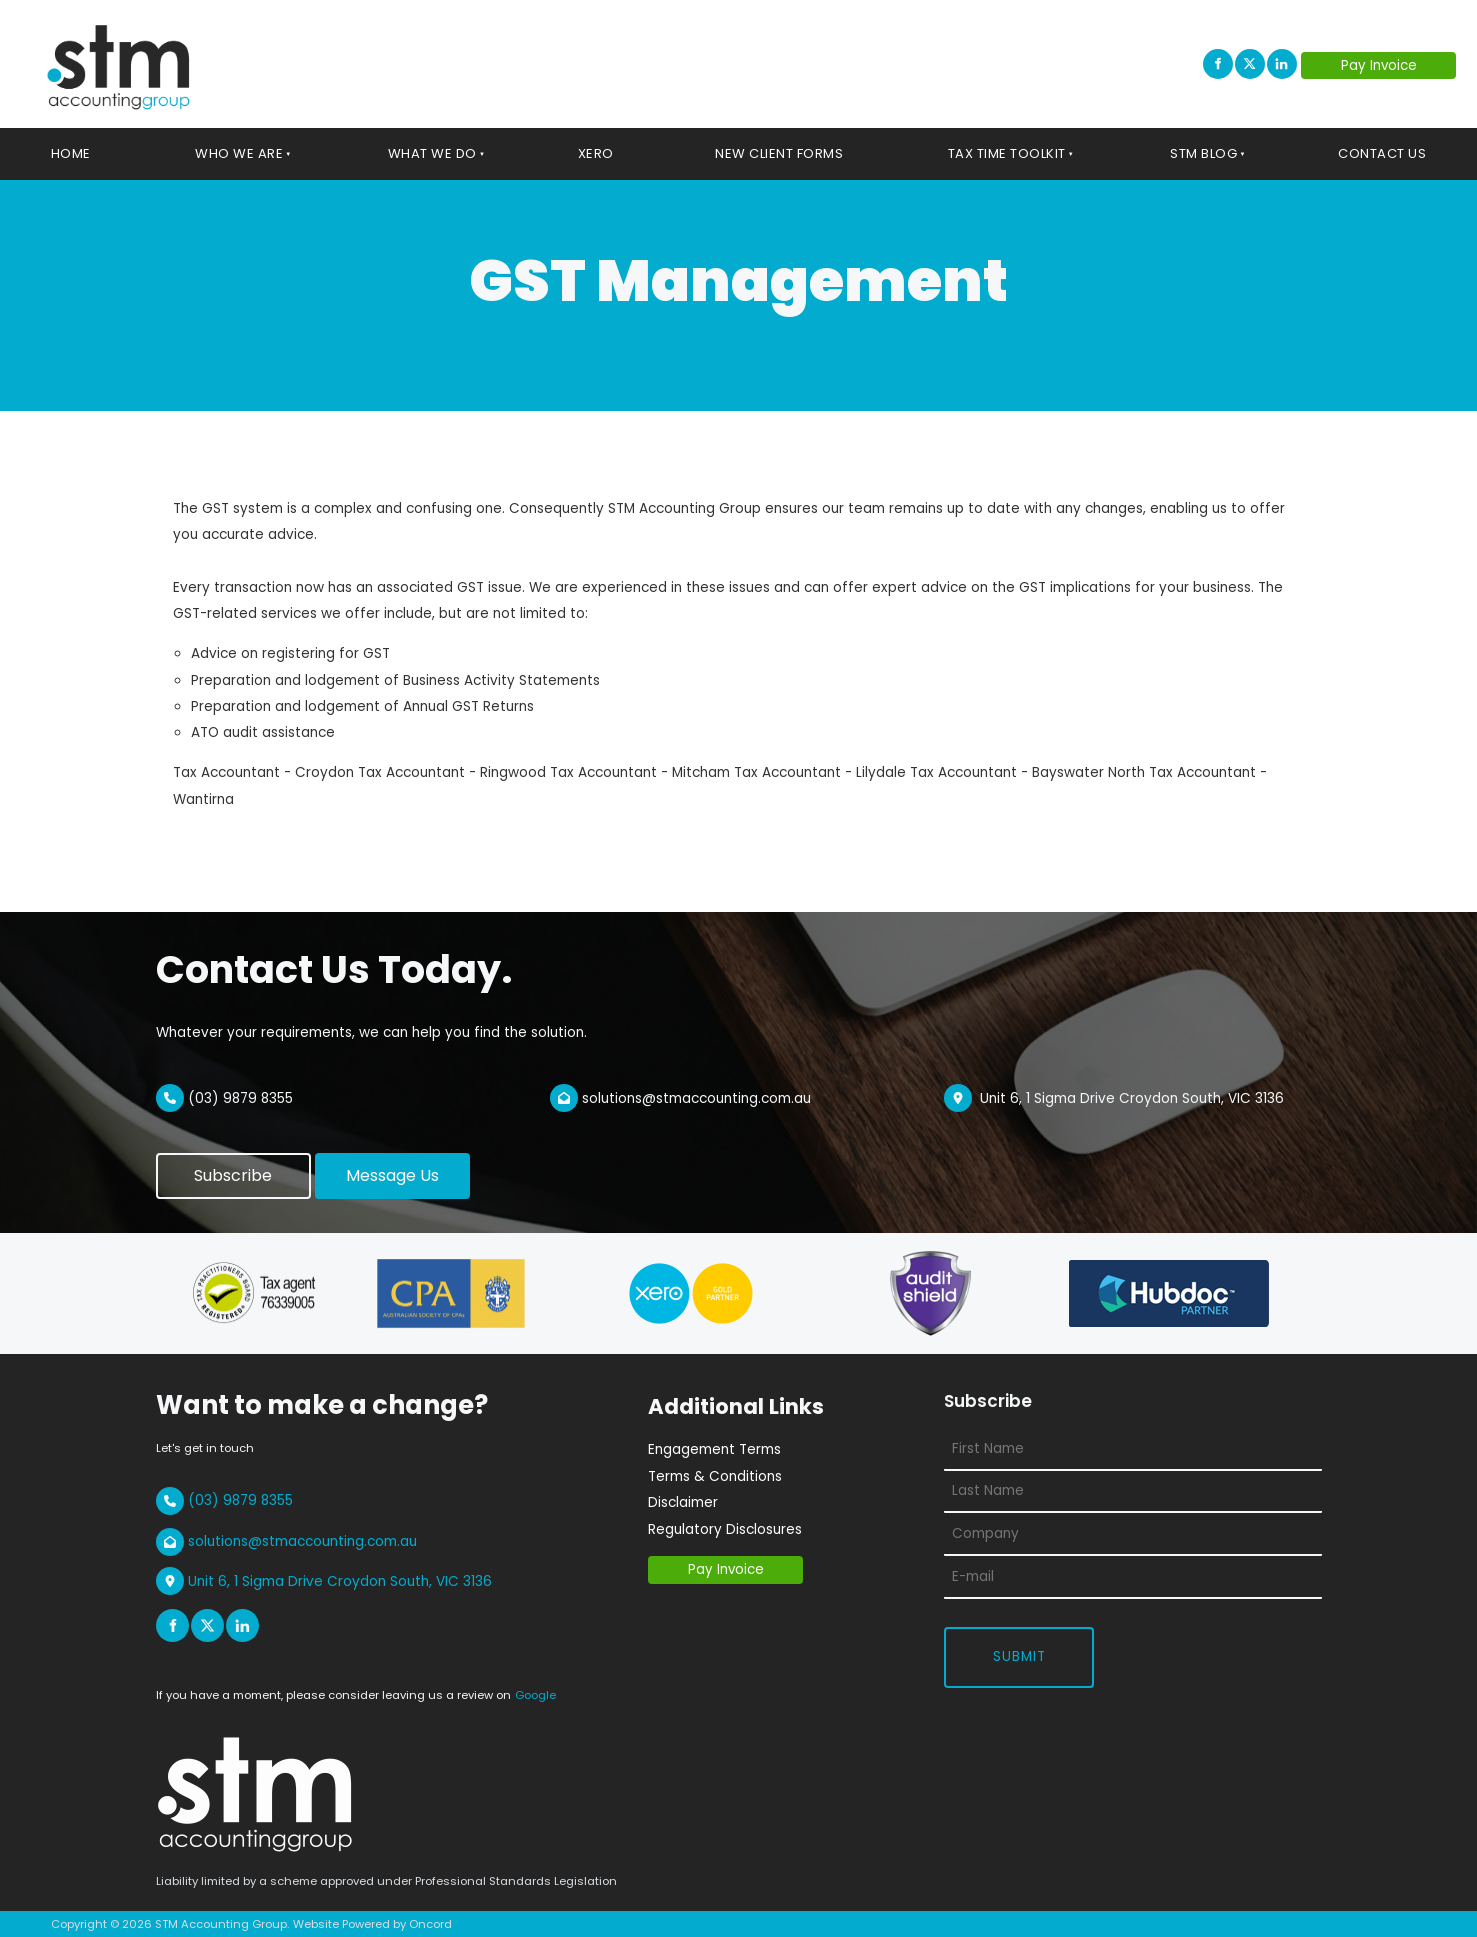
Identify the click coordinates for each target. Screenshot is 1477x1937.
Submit (1019, 1656)
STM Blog (1203, 153)
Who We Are (239, 153)
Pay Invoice (1353, 64)
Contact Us (1382, 153)
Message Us (361, 1165)
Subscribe (195, 1165)
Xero (596, 153)
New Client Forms (779, 153)
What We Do (432, 153)
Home (71, 153)
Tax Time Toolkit (1007, 153)
